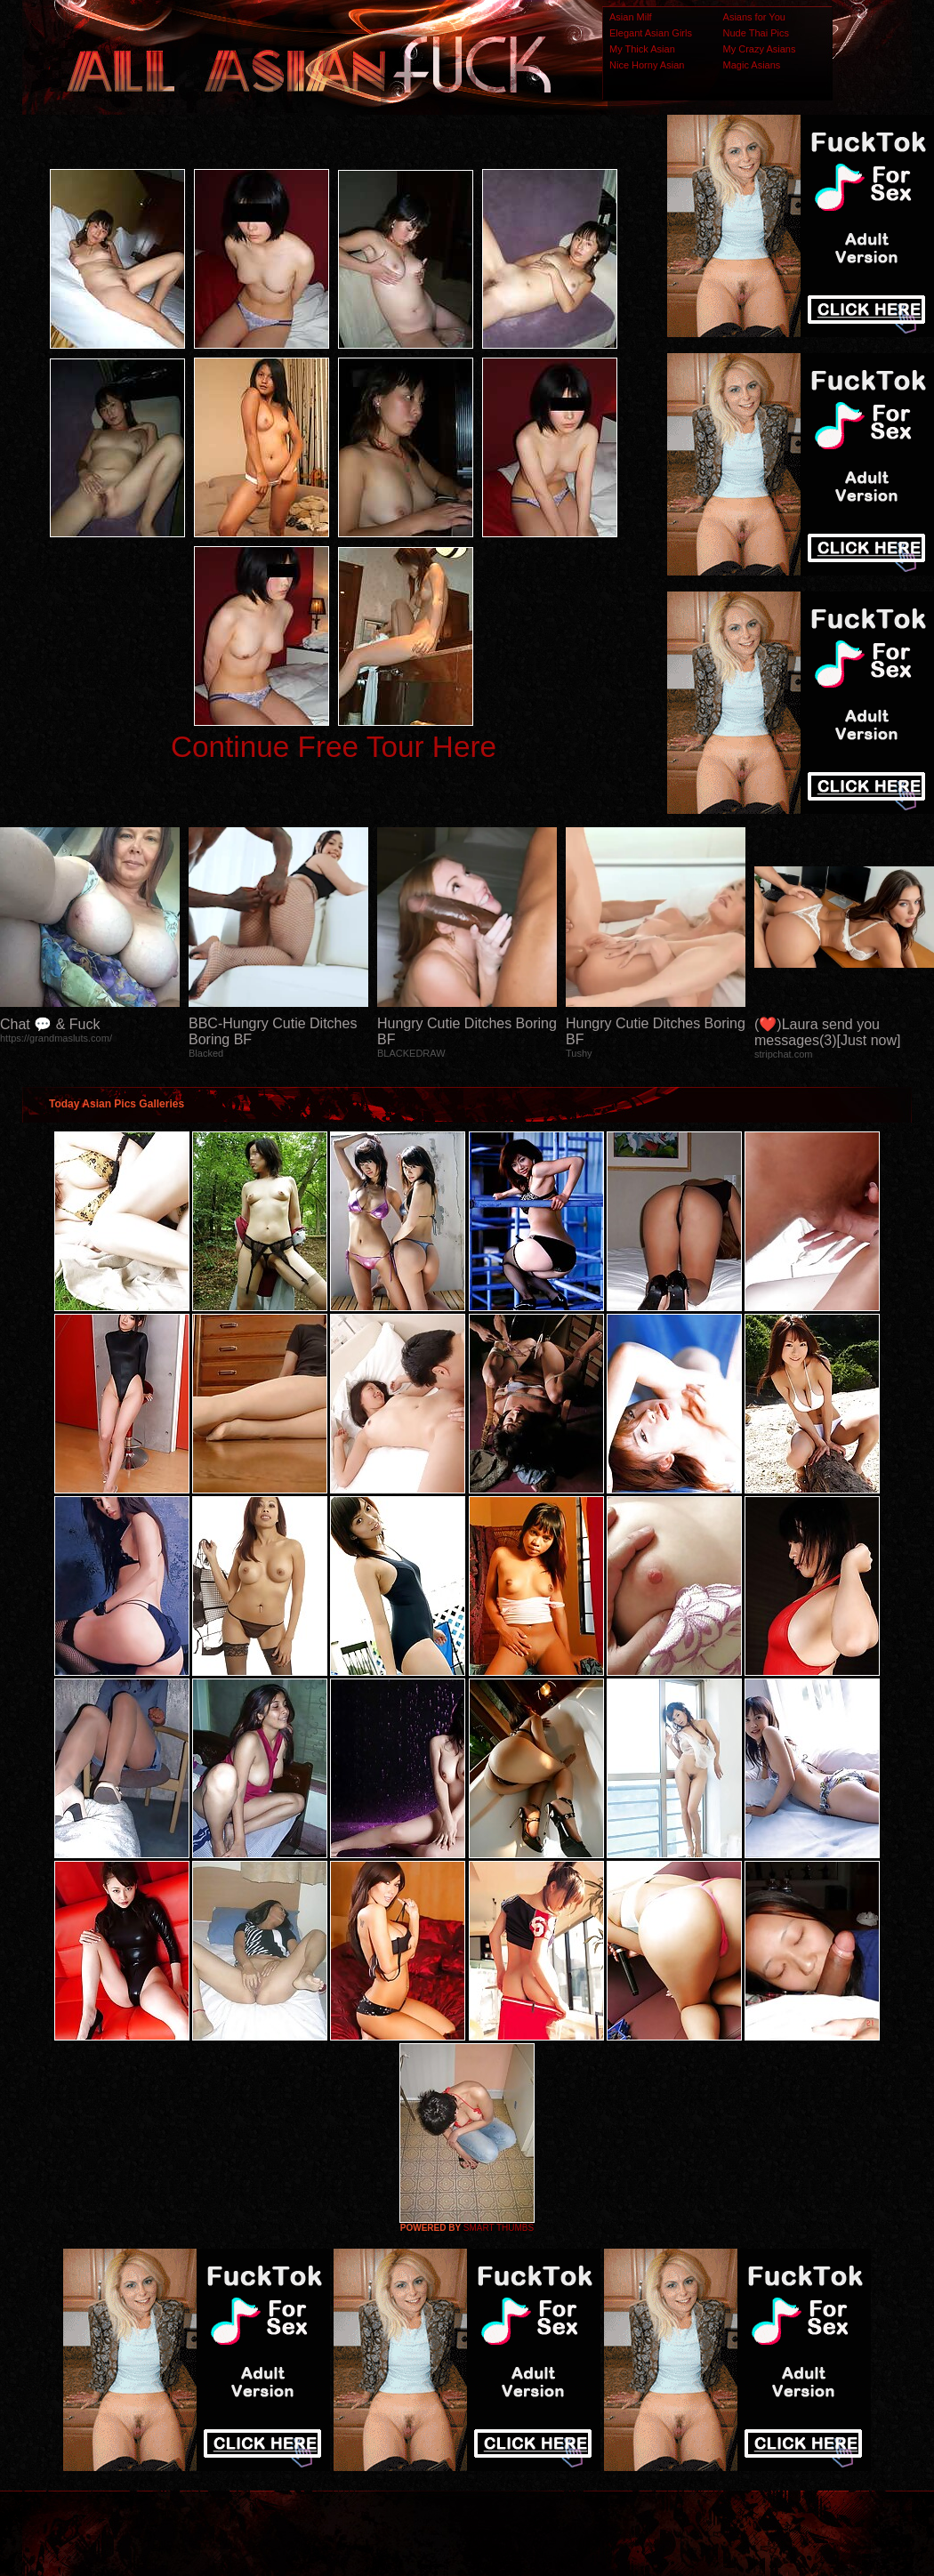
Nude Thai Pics (756, 33)
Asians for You (754, 17)
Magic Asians (752, 65)
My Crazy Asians (759, 49)
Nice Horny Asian (646, 65)
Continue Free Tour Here (333, 746)
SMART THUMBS (498, 2228)
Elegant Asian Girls (650, 33)
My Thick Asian (642, 49)
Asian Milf (630, 17)
